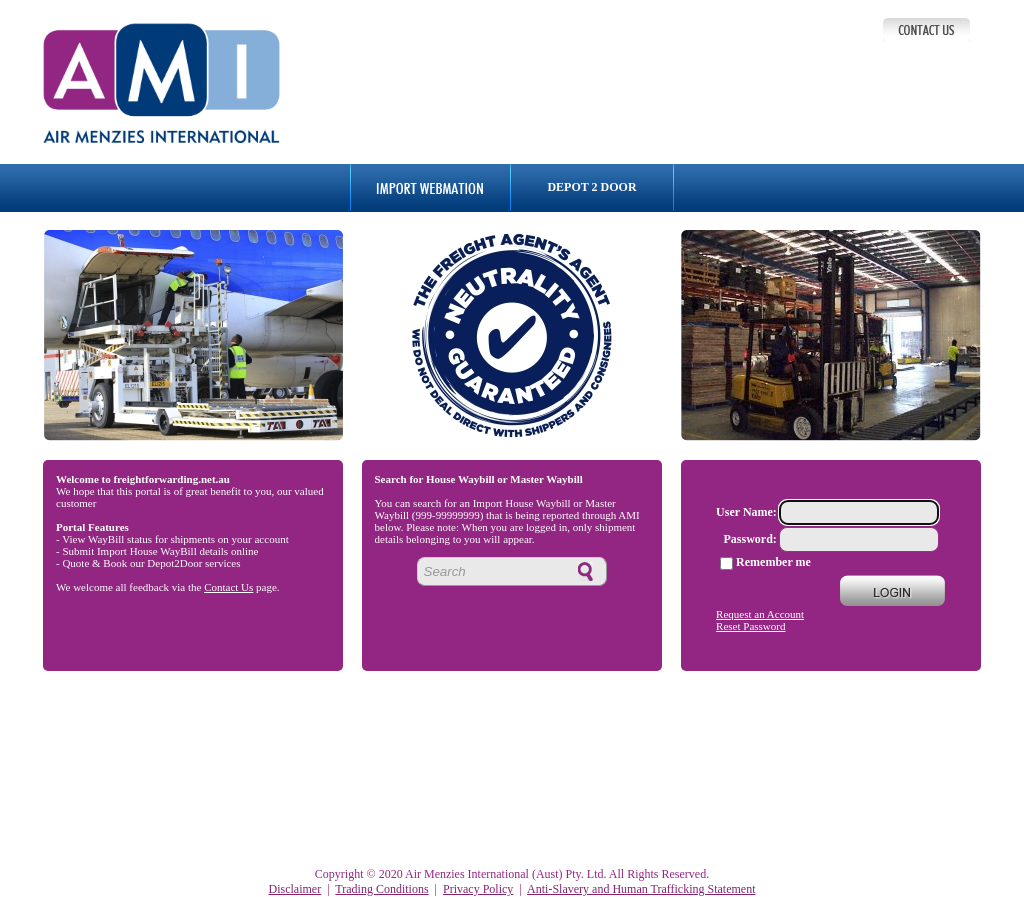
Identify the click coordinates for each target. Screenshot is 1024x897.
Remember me (773, 562)
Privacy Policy (478, 889)
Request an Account (760, 614)
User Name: (746, 512)
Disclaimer (295, 889)
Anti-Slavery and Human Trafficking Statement (641, 889)
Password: (750, 539)
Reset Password (750, 626)
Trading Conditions (381, 889)
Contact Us (228, 587)
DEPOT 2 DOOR (591, 187)
